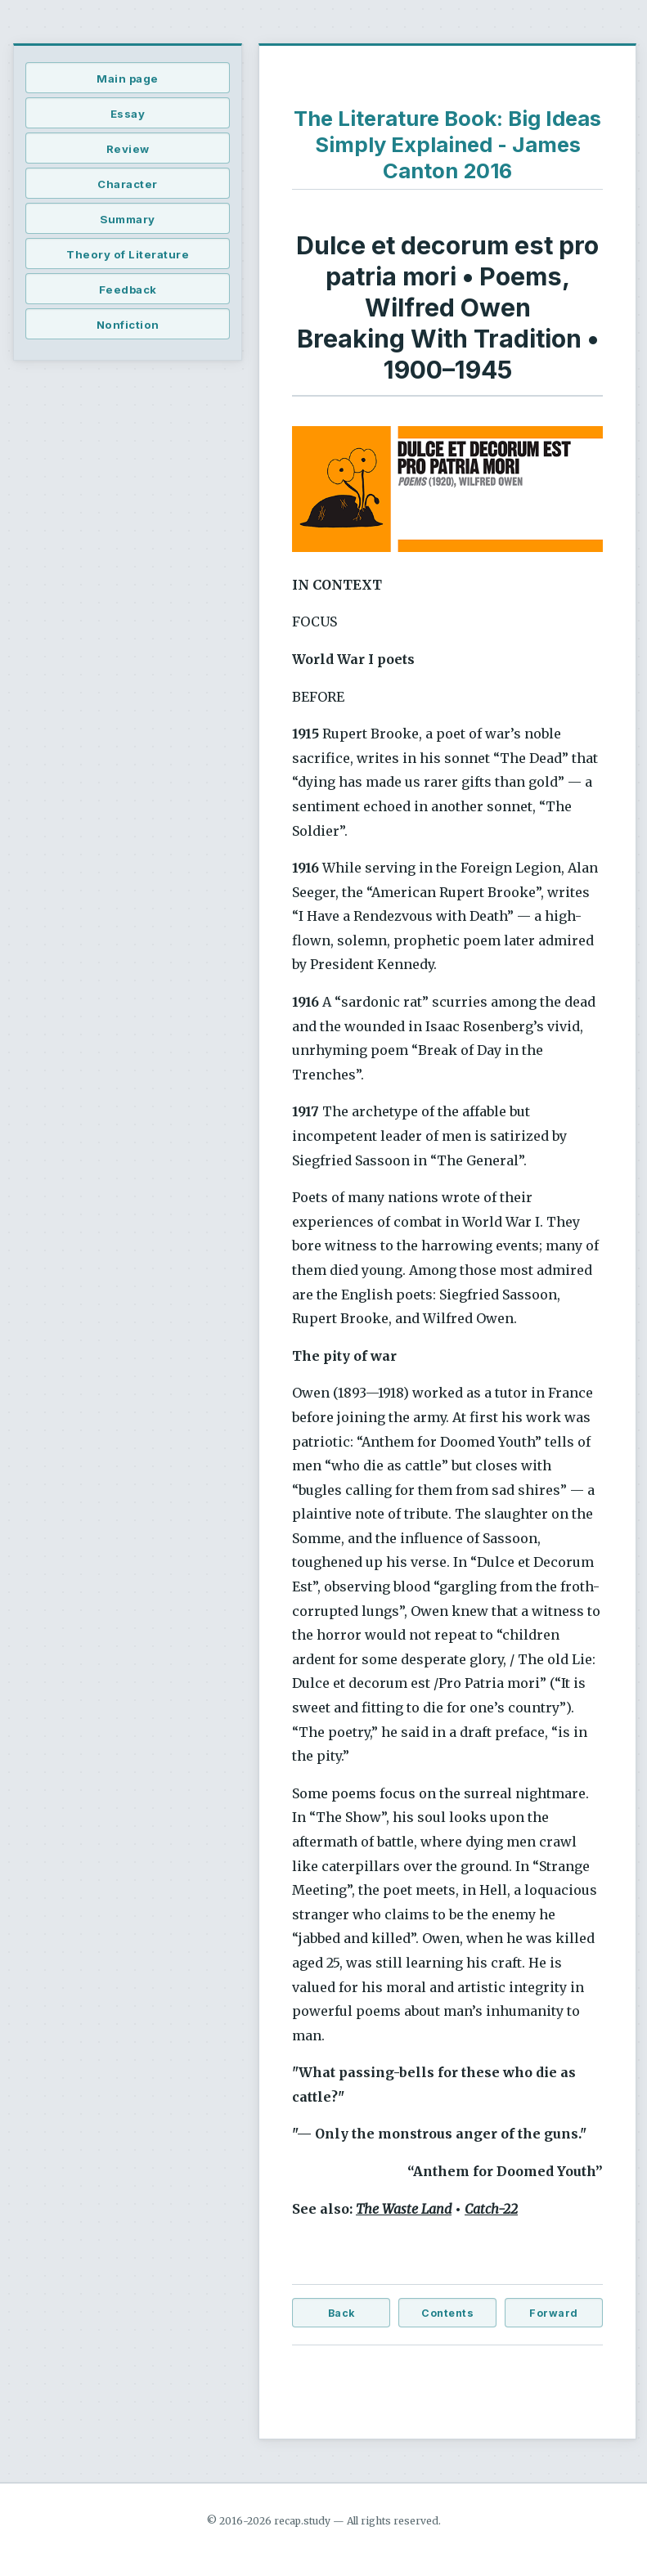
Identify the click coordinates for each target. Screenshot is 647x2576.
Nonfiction (128, 324)
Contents (447, 2313)
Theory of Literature (127, 254)
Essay (128, 113)
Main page (128, 78)
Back (341, 2313)
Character (127, 184)
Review (128, 148)
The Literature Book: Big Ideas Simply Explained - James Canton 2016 (447, 144)
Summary (127, 219)
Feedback (128, 289)
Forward (553, 2313)
